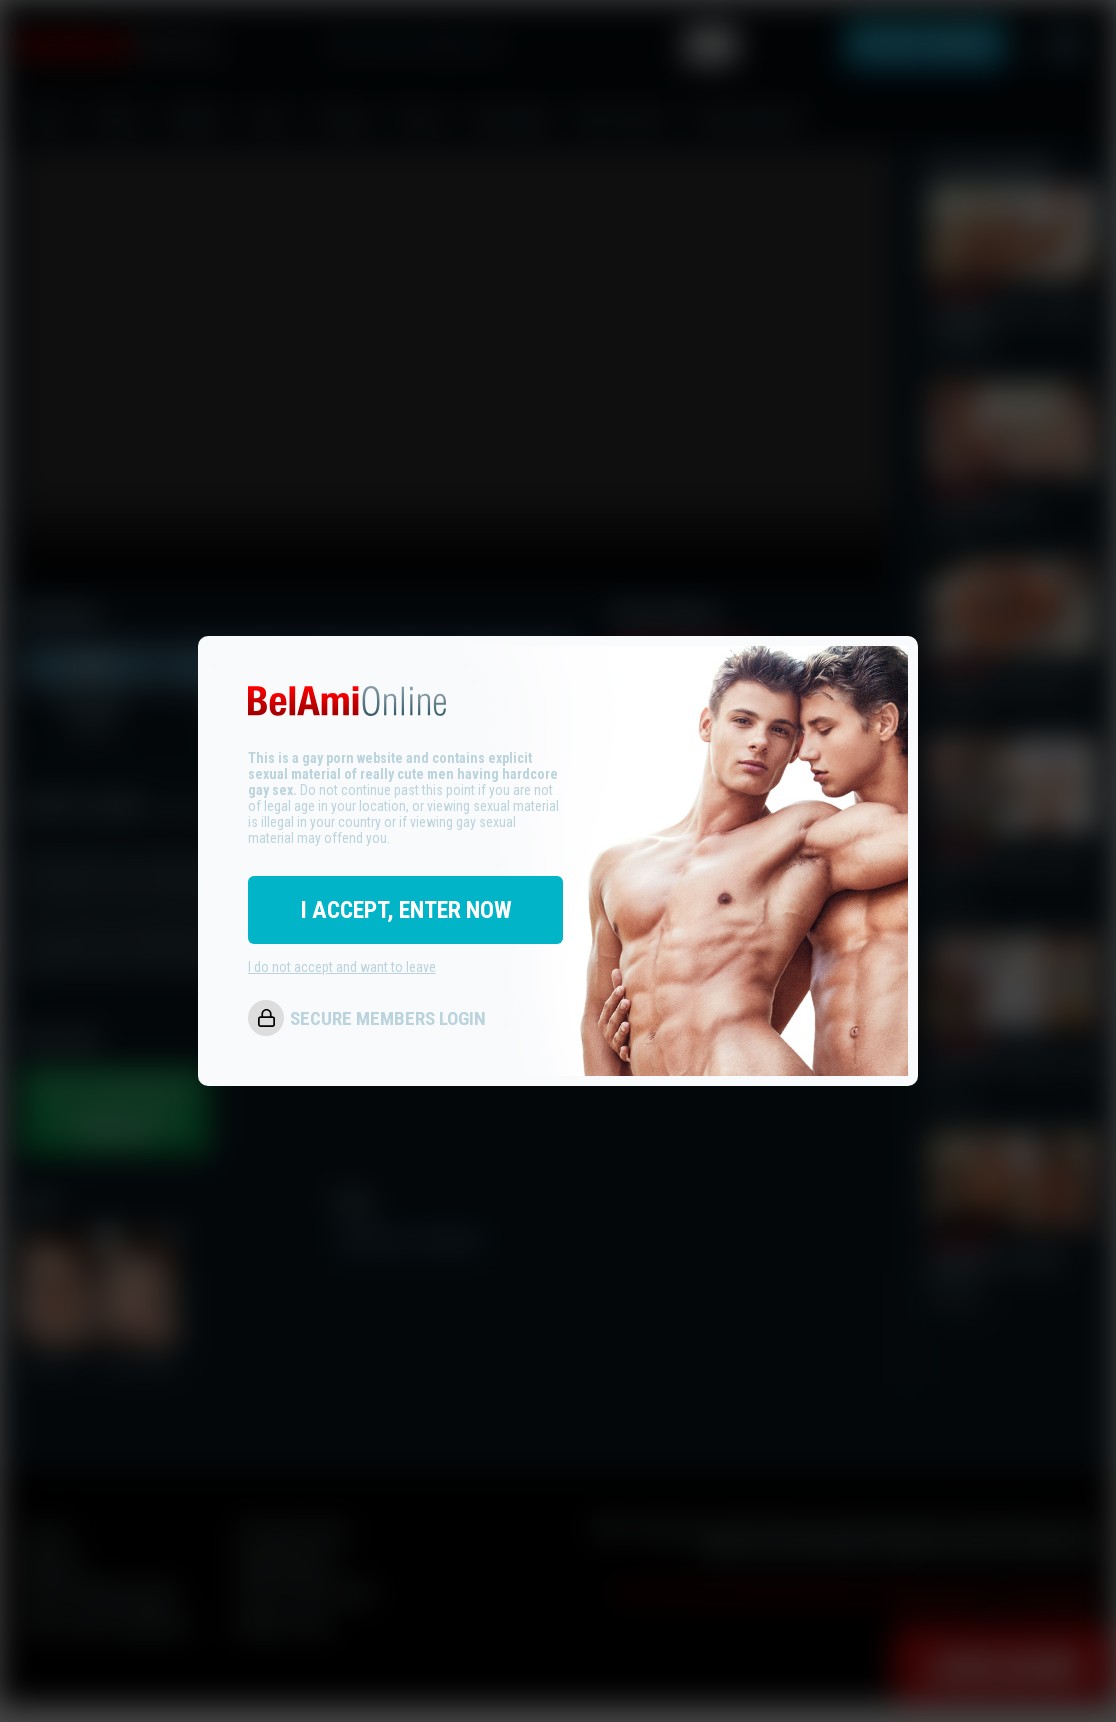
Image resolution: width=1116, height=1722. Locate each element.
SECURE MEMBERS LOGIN (388, 1018)
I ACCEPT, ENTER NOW (406, 910)
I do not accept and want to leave (342, 967)
